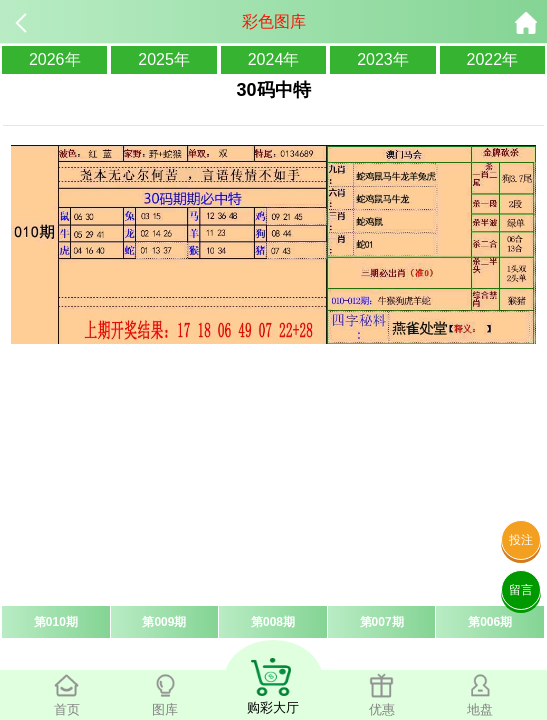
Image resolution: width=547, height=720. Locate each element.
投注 (521, 540)
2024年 (274, 59)
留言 (521, 590)
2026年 (55, 59)
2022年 (493, 59)
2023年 (383, 59)
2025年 (164, 59)
